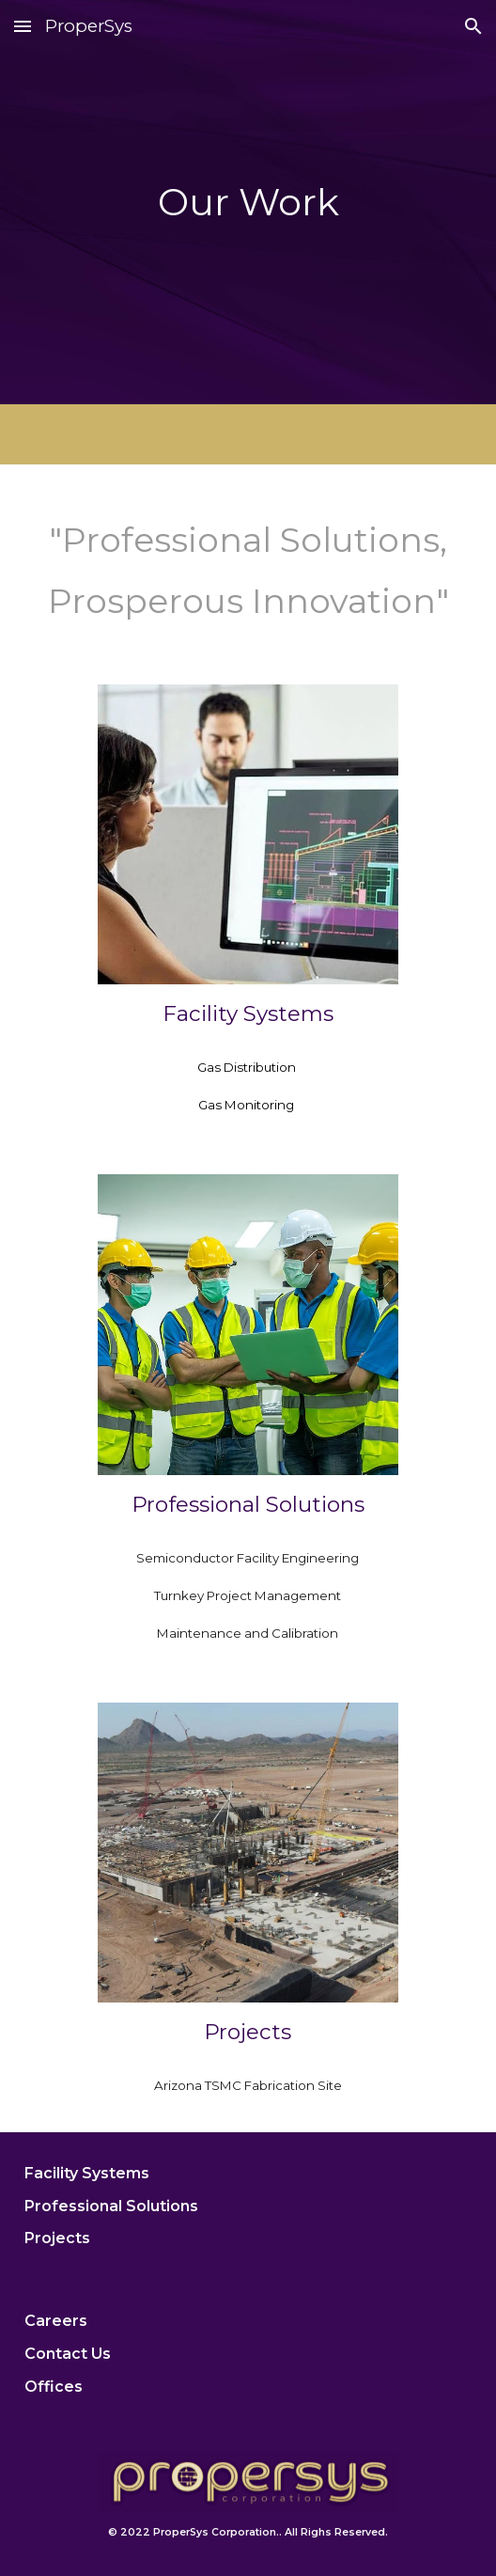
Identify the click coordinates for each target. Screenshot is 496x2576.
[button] (22, 26)
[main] (248, 201)
